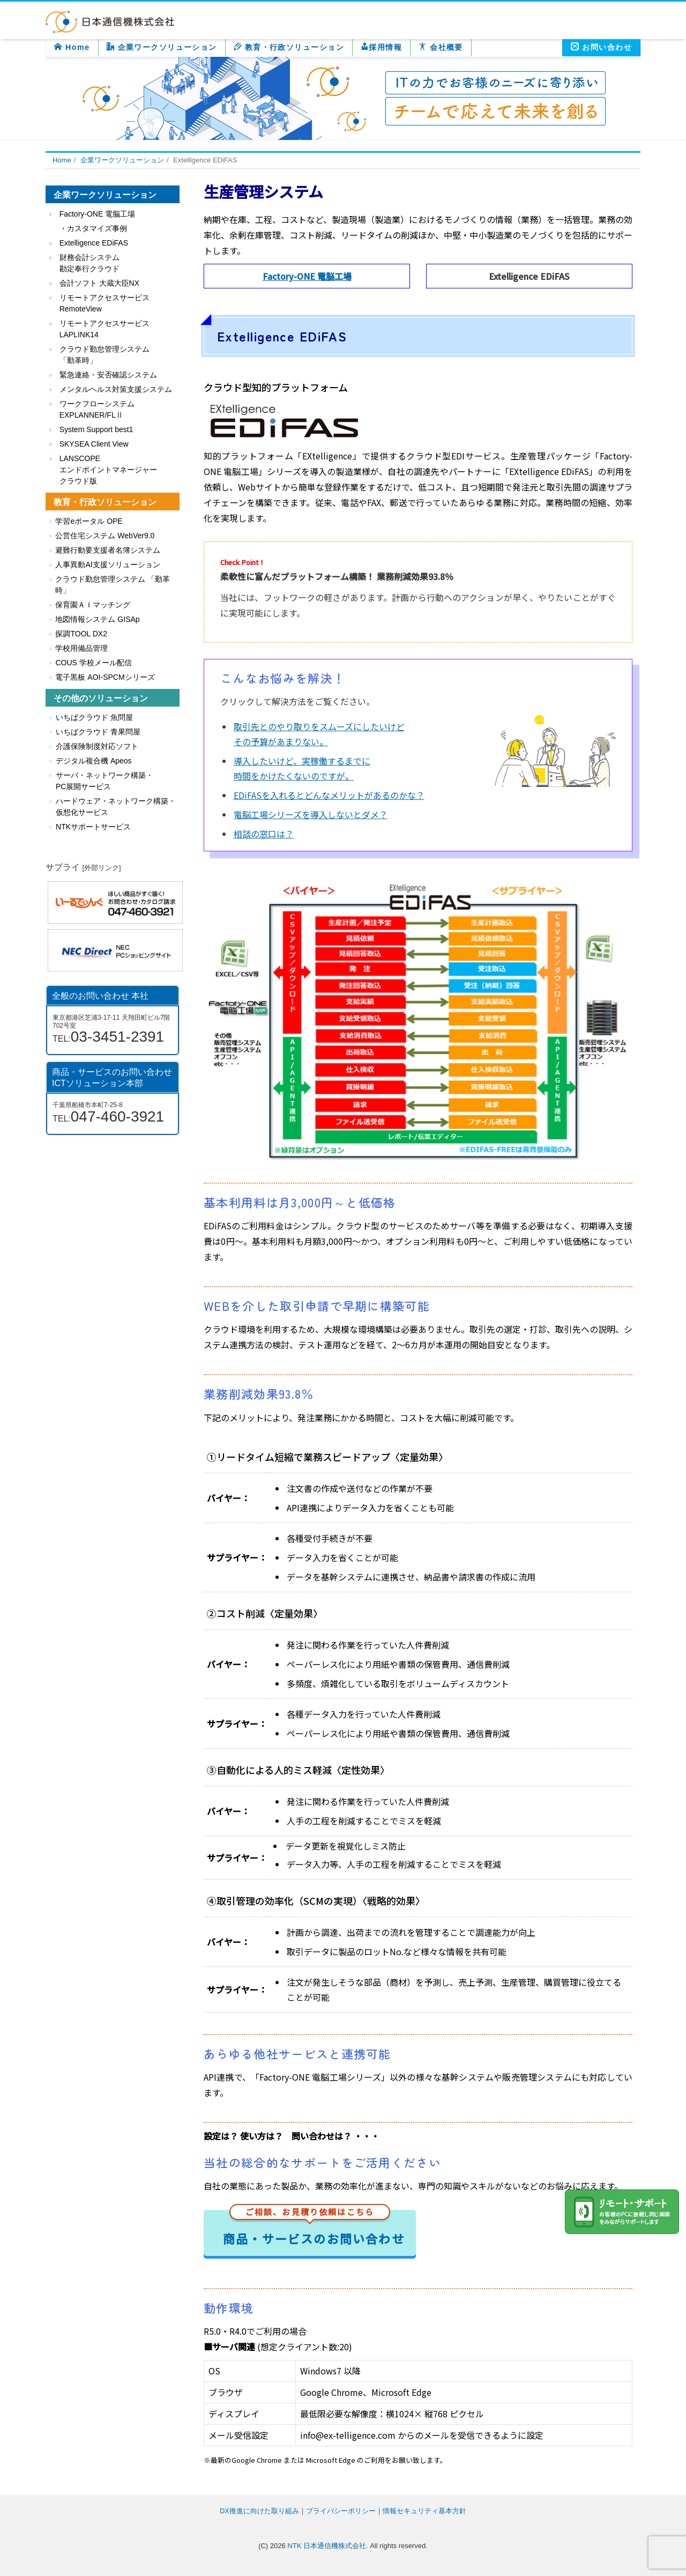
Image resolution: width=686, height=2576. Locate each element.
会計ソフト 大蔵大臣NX (99, 283)
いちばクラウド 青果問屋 (98, 731)
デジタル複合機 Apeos (94, 760)
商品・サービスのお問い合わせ (314, 2228)
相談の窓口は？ (264, 833)
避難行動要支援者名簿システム (107, 550)
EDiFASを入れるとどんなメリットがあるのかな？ (329, 795)
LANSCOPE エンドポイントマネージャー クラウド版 (108, 469)
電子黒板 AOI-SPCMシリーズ (104, 677)
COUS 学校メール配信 (93, 662)
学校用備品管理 (81, 648)
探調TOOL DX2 (81, 633)
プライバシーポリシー (341, 2511)
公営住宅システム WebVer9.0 (104, 535)
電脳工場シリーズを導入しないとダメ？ (310, 814)
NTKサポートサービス (93, 826)
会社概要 (441, 46)
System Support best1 (96, 429)
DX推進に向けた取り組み (259, 2511)
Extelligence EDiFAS (93, 243)
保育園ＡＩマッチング (92, 604)
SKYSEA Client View (94, 444)
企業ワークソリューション (162, 46)
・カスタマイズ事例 (93, 228)
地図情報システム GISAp (97, 619)
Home (72, 46)
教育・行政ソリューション (289, 46)
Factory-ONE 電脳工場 (307, 276)
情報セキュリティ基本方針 (424, 2511)
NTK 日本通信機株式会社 (326, 2546)
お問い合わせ (601, 46)
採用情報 (381, 46)
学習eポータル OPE (88, 521)
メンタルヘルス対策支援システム (115, 389)
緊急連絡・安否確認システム (108, 374)
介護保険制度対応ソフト (97, 746)
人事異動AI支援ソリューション (107, 564)
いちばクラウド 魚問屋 (94, 717)
